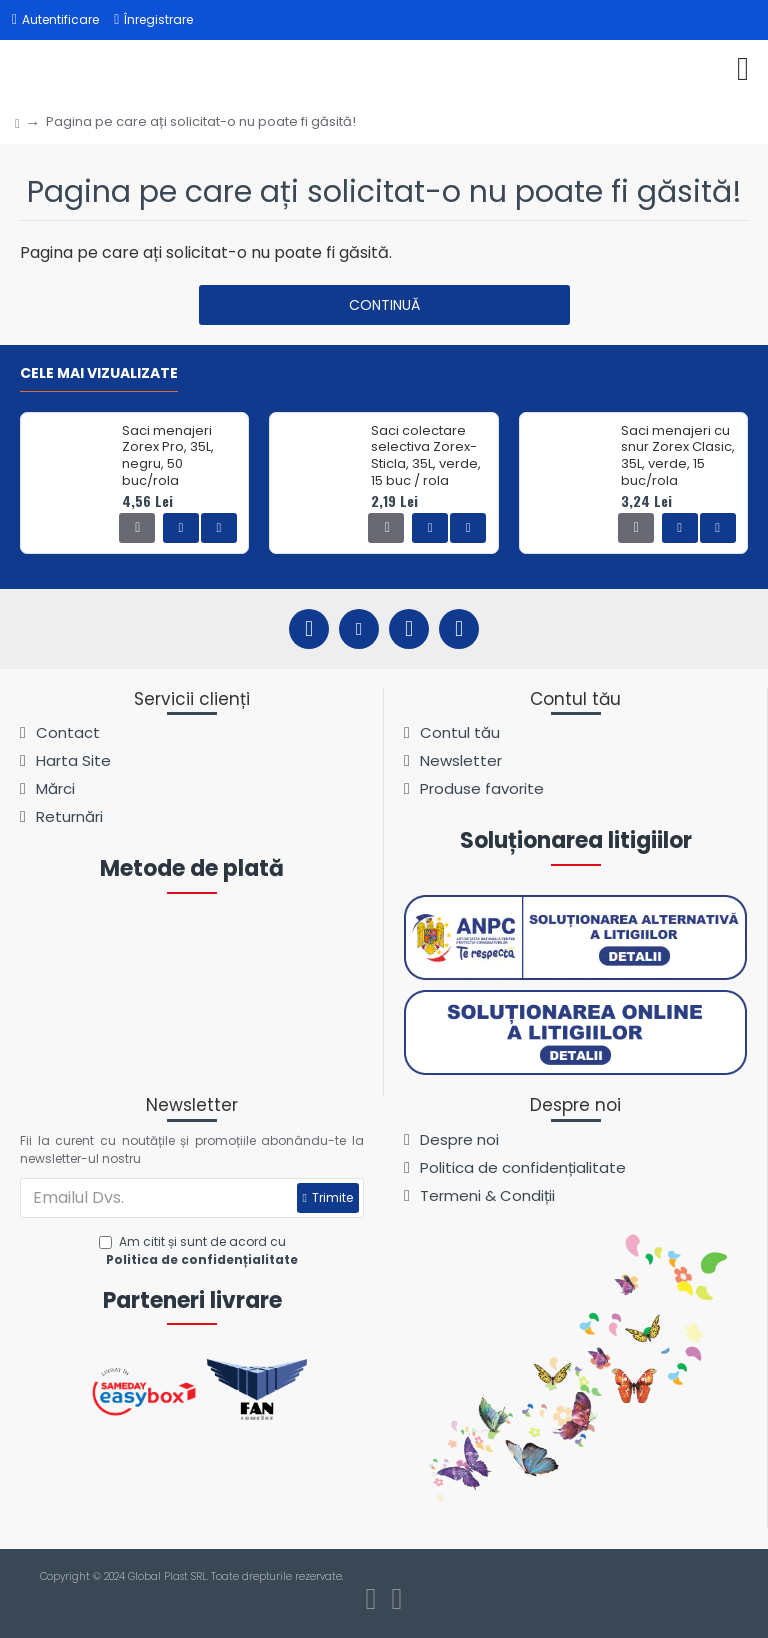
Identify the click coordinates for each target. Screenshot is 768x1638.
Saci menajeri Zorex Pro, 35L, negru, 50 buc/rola (168, 457)
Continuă (384, 305)
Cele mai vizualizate (99, 374)
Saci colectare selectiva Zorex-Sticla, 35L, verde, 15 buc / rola (426, 457)
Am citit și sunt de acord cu (200, 1251)
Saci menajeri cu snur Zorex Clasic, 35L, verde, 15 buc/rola (678, 457)
